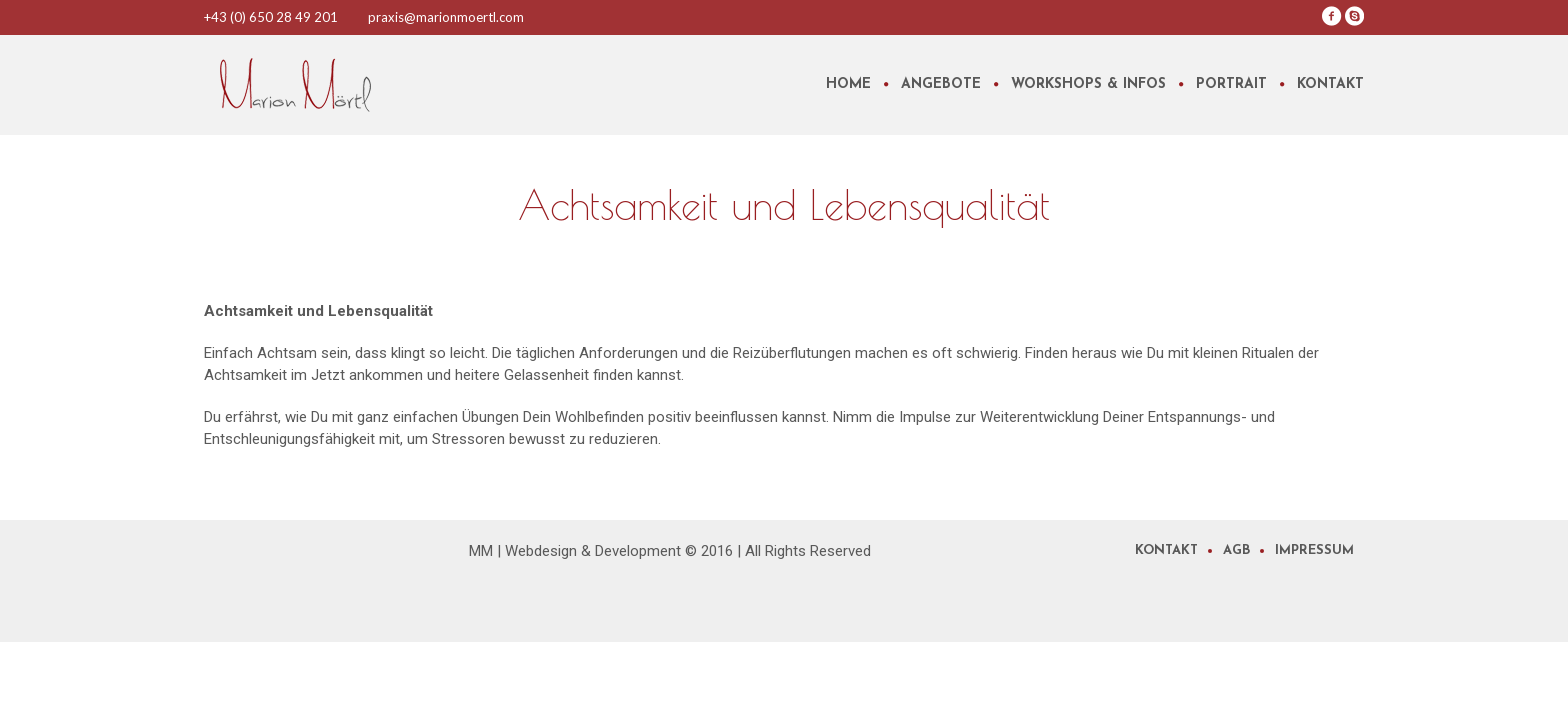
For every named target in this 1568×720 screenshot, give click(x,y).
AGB (1236, 550)
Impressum (1314, 550)
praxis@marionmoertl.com (446, 17)
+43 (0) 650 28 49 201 (271, 17)
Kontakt (1166, 550)
